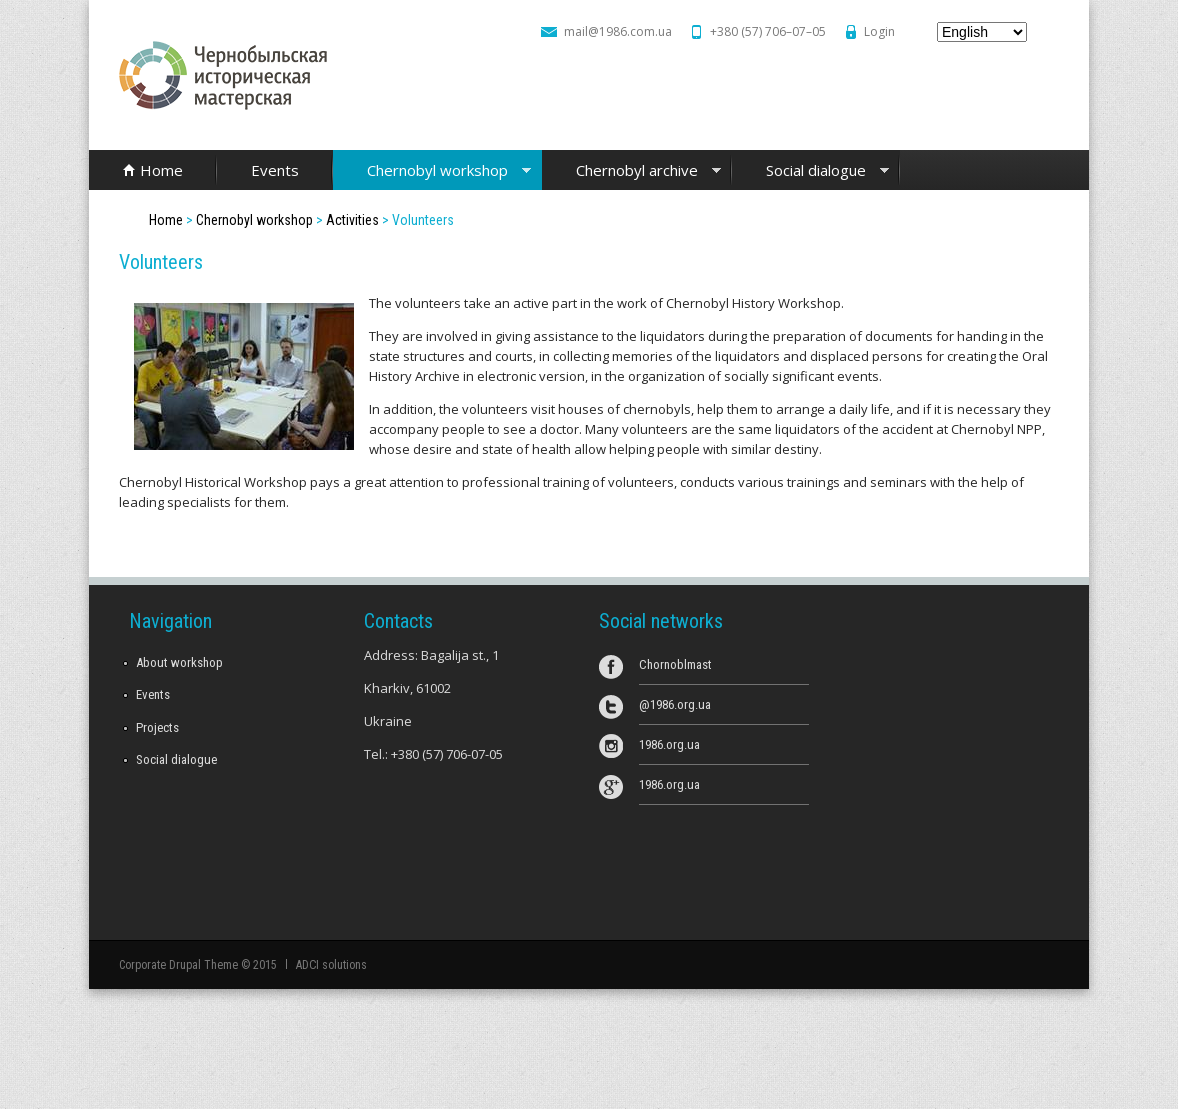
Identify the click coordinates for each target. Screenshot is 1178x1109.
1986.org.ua (669, 744)
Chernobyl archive (631, 171)
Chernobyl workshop (432, 171)
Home (161, 170)
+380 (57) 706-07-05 (447, 754)
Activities (352, 220)
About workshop (179, 662)
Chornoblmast (675, 664)
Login (879, 31)
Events (275, 170)
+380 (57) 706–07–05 (768, 31)
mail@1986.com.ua (618, 31)
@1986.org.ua (675, 704)
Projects (157, 727)
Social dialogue (810, 171)
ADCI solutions (331, 965)
